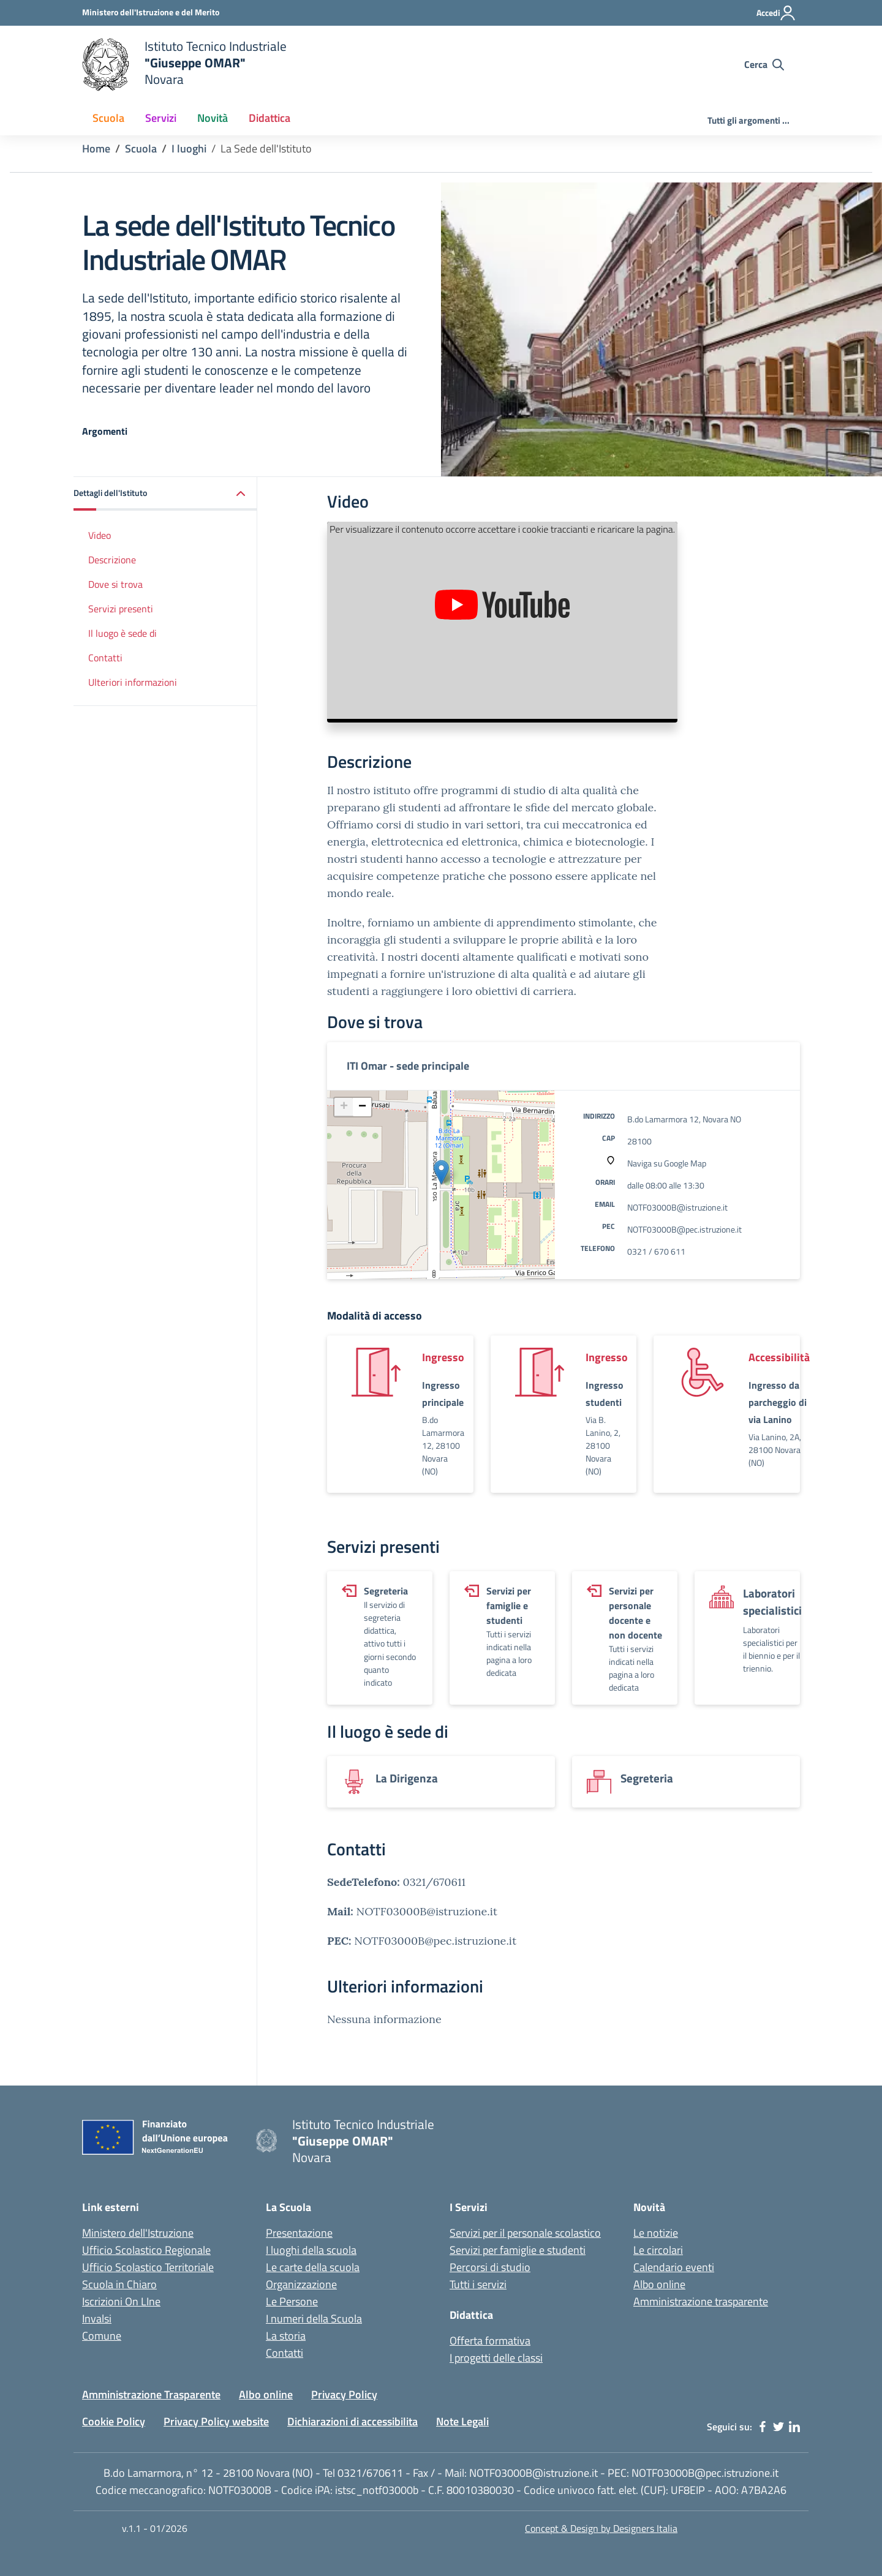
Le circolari (658, 2250)
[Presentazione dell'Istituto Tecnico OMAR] (502, 620)
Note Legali (462, 2421)
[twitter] (778, 2426)
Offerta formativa (490, 2340)
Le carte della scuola (313, 2267)
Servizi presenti (120, 608)
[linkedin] (794, 2426)
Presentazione (299, 2233)
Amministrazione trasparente (700, 2301)
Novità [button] (212, 118)
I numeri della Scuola (314, 2318)
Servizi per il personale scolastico (525, 2233)
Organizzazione (301, 2284)
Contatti (105, 657)
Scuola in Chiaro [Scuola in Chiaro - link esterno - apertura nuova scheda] (119, 2284)
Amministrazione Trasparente (151, 2394)
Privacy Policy (344, 2394)
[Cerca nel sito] (764, 64)
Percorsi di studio (490, 2267)
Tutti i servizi (478, 2284)
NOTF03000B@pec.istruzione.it (684, 1229)
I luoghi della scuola (311, 2250)
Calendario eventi (673, 2267)
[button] (165, 494)
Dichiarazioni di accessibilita (352, 2421)
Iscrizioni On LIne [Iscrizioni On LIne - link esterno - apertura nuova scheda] (121, 2301)
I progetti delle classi (496, 2357)
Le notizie (655, 2233)
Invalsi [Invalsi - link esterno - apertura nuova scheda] (96, 2318)
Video (99, 535)
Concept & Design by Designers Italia (601, 2528)
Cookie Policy (113, 2421)
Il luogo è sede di (122, 633)
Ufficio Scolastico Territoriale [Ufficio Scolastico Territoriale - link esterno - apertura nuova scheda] (148, 2267)
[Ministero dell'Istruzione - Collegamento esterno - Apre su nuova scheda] (150, 12)
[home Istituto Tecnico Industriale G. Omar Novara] (318, 64)
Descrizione (112, 559)
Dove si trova (115, 584)
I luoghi (189, 148)
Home (96, 148)
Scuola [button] (108, 118)
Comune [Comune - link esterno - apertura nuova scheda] (101, 2335)
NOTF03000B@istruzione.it (677, 1207)
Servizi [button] (160, 118)
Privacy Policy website (216, 2421)
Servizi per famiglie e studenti (518, 2250)
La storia (286, 2335)
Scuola (141, 148)
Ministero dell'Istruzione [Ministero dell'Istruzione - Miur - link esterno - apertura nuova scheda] (138, 2233)
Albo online (659, 2284)
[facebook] (762, 2426)
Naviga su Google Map (666, 1163)
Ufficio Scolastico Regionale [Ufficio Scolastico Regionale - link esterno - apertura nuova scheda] (146, 2250)
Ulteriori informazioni (132, 682)
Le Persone (292, 2301)
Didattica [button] (269, 118)
